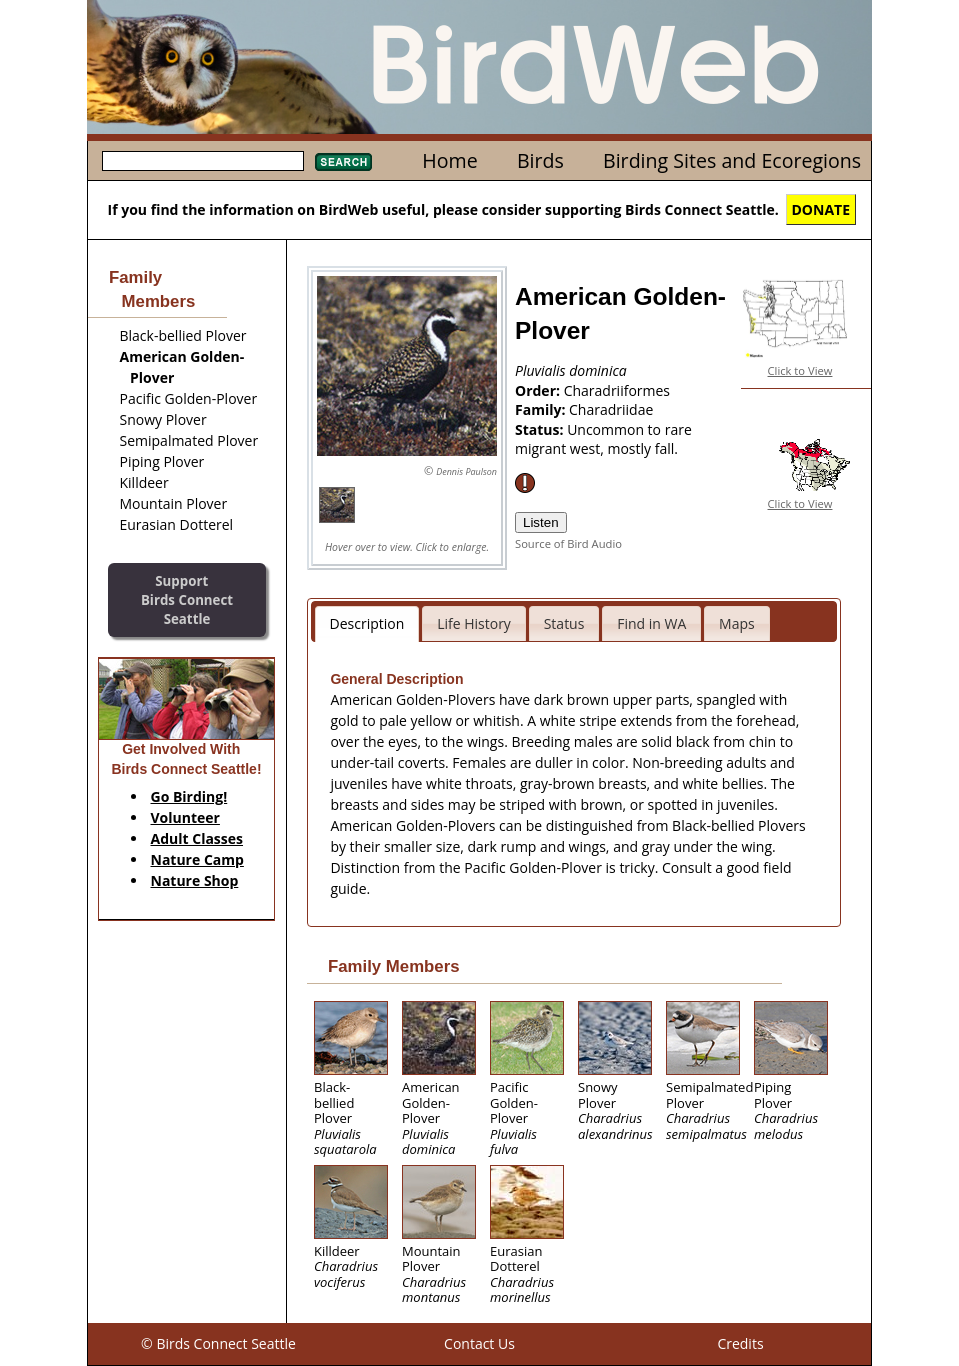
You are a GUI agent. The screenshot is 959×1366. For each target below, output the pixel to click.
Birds (540, 160)
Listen (541, 522)
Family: (542, 409)
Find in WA (651, 623)
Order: (539, 390)
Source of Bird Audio (568, 543)
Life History (474, 623)
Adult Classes (197, 838)
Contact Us (479, 1343)
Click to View (800, 370)
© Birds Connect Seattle (218, 1343)
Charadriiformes (617, 390)
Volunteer (185, 817)
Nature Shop (195, 880)
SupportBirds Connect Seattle (187, 599)
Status (564, 623)
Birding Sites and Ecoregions (732, 160)
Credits (740, 1343)
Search (343, 162)
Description (367, 623)
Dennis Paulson (466, 471)
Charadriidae (611, 409)
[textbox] (203, 161)
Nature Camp (197, 859)
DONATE (821, 209)
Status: (541, 429)
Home (449, 160)
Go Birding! (189, 796)
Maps (737, 623)
